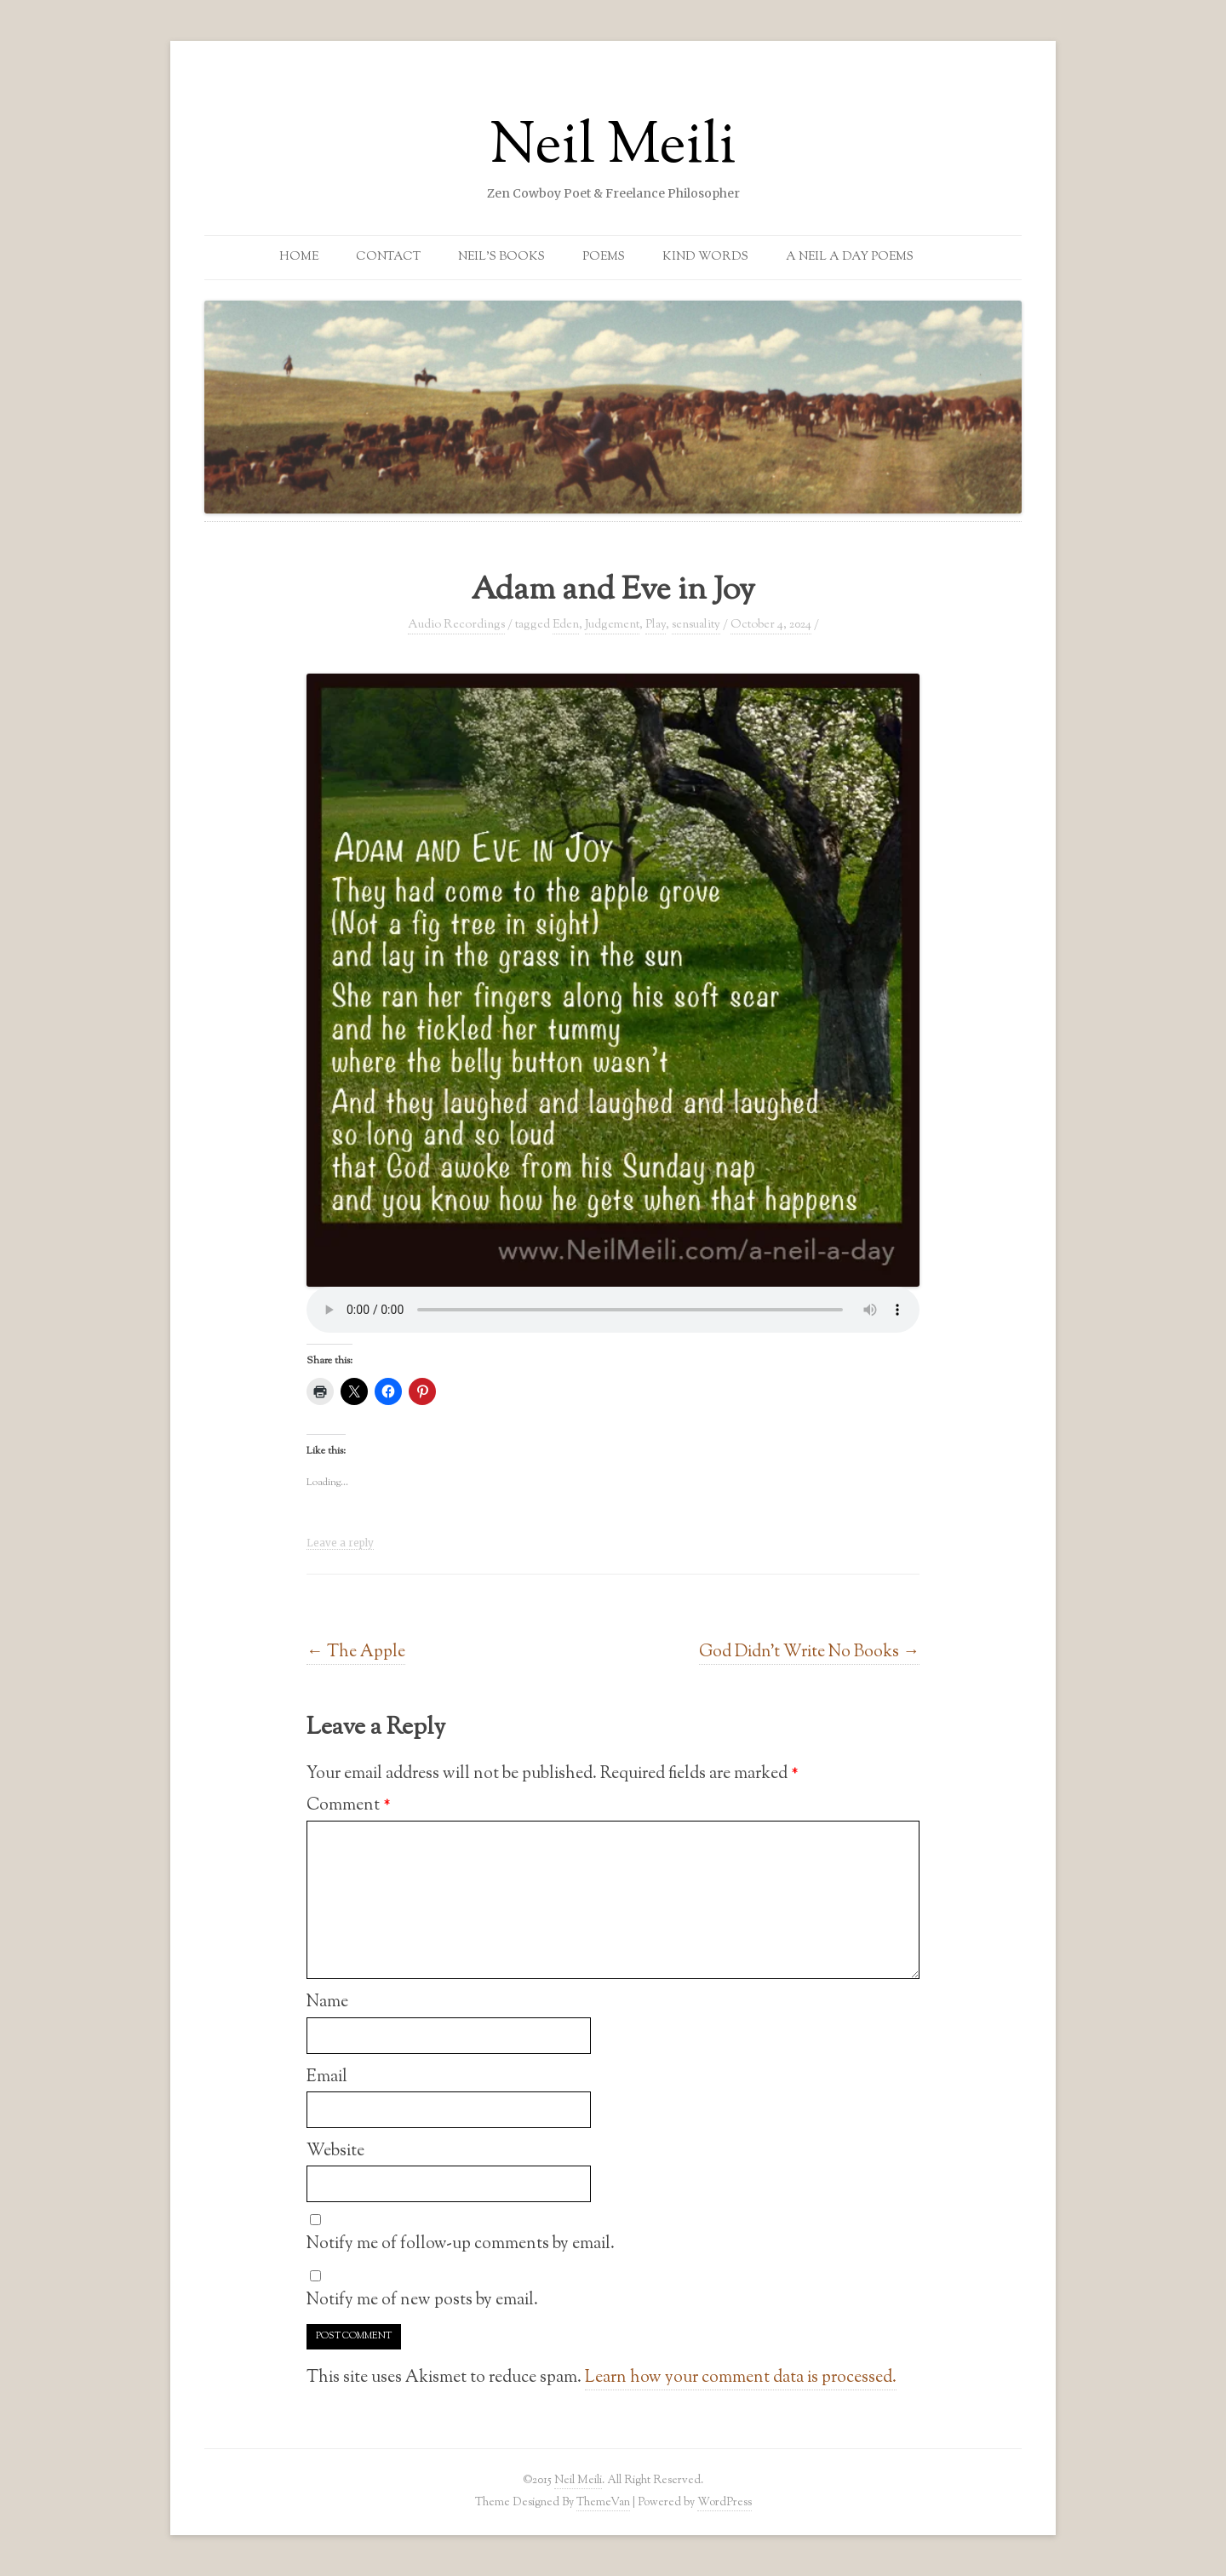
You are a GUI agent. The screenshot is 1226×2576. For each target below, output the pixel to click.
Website (335, 2151)
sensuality (696, 625)
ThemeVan (603, 2502)
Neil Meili (613, 148)
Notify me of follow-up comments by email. (460, 2244)
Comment (348, 1805)
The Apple (355, 1652)
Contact (388, 257)
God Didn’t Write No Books (809, 1652)
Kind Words (705, 257)
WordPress (724, 2502)
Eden (566, 625)
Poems (603, 257)
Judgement (612, 625)
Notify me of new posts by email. (422, 2300)
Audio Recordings (456, 625)
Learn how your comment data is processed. (741, 2378)
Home (298, 257)
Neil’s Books (501, 257)
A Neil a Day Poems (850, 257)
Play (655, 625)
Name (327, 2002)
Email (326, 2077)
